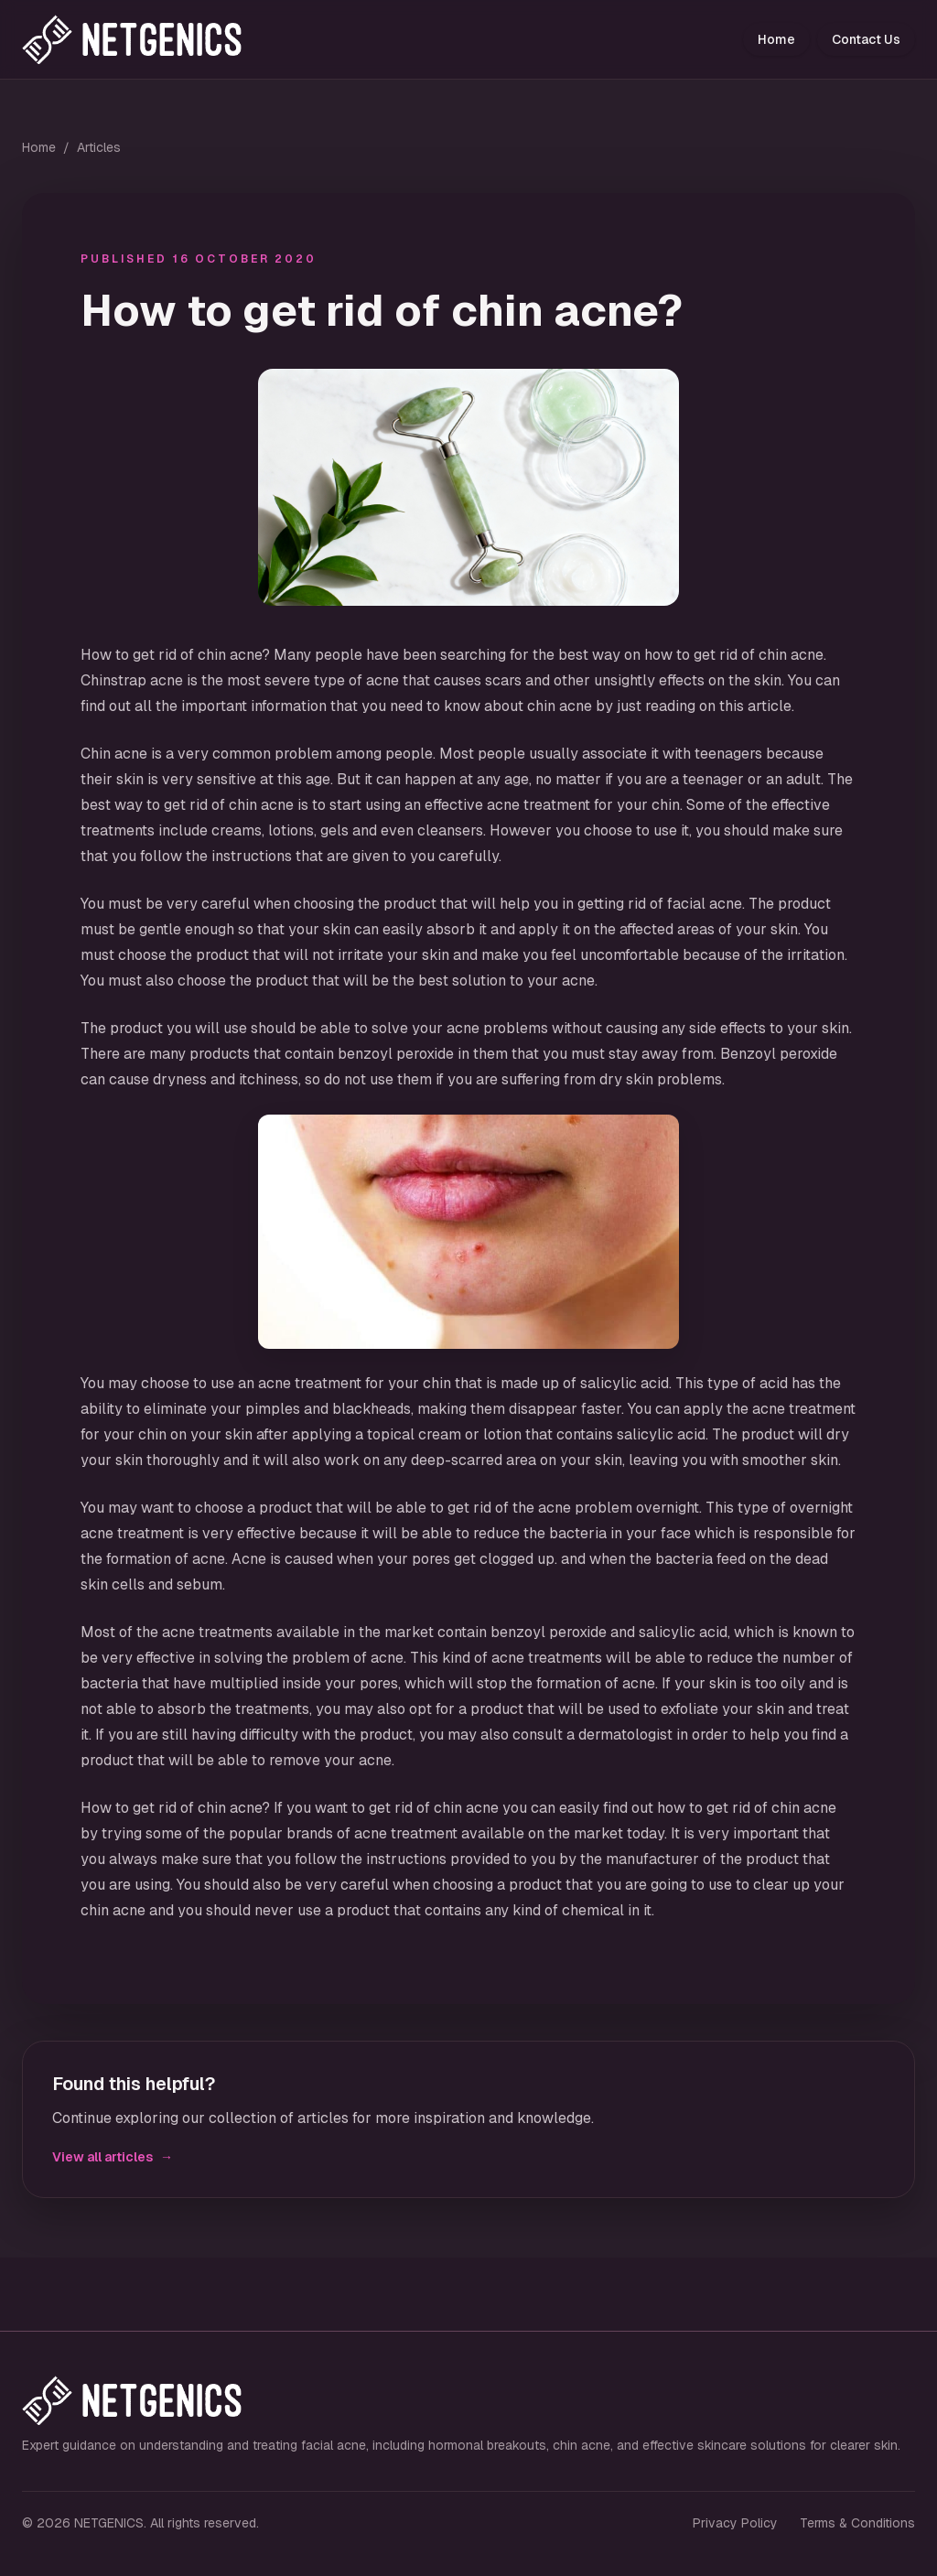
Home (776, 39)
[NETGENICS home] (151, 39)
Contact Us (866, 39)
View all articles (112, 2157)
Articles (99, 147)
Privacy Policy (735, 2523)
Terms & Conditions (857, 2523)
